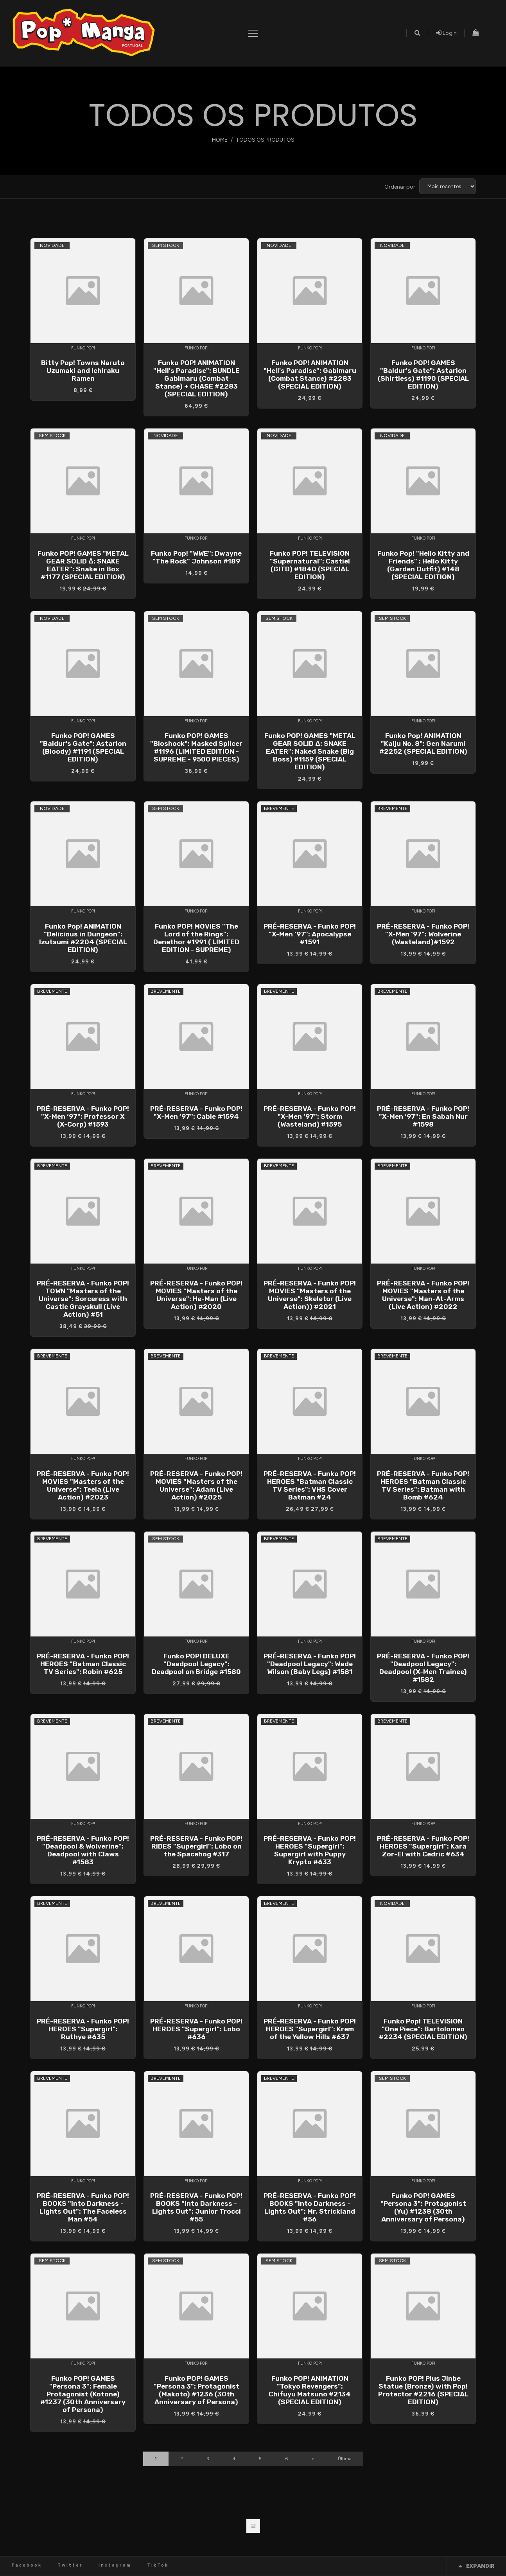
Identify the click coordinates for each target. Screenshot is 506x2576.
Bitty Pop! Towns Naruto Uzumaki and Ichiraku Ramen (83, 370)
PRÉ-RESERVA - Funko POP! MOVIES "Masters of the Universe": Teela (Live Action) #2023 (83, 1485)
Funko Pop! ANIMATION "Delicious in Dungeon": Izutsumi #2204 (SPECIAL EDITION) (83, 938)
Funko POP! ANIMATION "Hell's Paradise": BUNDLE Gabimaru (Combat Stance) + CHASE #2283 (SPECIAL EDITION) (196, 378)
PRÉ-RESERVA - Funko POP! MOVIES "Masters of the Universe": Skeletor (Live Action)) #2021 (310, 1295)
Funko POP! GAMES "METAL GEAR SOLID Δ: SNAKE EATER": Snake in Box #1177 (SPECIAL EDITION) (83, 565)
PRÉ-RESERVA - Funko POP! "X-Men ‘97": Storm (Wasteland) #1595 (310, 1116)
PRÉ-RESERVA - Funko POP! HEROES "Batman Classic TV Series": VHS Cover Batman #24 (310, 1485)
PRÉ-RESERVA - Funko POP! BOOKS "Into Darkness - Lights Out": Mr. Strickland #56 (310, 2207)
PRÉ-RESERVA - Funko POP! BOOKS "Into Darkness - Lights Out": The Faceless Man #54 (83, 2207)
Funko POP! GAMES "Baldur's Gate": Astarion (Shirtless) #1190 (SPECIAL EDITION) (423, 374)
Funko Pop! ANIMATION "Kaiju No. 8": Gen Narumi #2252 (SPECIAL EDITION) (423, 743)
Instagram (115, 2565)
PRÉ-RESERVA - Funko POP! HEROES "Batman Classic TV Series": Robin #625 (83, 1664)
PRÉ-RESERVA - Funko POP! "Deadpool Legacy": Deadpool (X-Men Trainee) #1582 (423, 1667)
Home (220, 140)
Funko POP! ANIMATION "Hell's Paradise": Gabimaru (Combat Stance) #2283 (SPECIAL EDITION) (310, 374)
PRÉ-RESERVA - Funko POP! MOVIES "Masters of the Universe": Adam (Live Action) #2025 (196, 1485)
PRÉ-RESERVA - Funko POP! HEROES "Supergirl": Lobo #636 (196, 2029)
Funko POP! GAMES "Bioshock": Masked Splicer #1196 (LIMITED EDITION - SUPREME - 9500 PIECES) (196, 747)
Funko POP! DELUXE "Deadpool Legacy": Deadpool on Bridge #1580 (196, 1664)
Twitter (70, 2565)
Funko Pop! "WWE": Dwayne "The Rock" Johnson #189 (196, 557)
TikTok (158, 2565)
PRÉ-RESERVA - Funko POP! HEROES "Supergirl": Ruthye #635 (83, 2029)
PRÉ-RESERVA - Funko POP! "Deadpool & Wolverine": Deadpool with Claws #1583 (83, 1850)
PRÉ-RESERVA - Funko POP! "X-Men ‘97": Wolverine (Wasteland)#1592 (423, 934)
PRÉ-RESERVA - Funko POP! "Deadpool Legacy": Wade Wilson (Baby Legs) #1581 (310, 1664)
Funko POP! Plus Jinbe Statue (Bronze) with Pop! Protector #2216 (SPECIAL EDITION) (423, 2390)
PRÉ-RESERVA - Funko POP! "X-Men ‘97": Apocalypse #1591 (310, 934)
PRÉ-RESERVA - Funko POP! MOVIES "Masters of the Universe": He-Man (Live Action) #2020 (196, 1295)
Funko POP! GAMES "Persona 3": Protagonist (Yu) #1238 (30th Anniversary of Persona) (423, 2207)
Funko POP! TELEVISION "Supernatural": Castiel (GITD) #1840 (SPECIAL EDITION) (310, 565)
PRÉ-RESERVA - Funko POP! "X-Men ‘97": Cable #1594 (196, 1112)
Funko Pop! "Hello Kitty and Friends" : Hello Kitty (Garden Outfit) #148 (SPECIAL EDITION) (423, 565)
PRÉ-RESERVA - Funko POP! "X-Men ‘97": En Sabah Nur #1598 (423, 1116)
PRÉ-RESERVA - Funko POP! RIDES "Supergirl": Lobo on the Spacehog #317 (196, 1846)
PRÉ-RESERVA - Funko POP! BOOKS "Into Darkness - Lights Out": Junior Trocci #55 (196, 2207)
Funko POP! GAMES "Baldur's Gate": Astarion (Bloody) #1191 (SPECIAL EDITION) (83, 747)
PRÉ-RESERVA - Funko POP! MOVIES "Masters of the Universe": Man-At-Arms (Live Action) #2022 (423, 1295)
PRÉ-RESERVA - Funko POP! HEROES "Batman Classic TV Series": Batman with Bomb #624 (423, 1485)
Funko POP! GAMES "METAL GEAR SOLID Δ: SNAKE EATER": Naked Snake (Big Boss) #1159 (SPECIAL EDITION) (309, 751)
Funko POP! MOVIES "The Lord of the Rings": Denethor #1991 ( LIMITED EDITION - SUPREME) (196, 938)
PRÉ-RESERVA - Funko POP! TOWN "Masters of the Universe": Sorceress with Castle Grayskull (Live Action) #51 (83, 1298)
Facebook (27, 2565)
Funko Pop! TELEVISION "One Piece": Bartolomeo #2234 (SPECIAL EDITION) (423, 2029)
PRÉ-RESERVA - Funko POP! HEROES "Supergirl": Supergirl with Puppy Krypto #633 (310, 1850)
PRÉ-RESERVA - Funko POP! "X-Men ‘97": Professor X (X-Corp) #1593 (83, 1116)
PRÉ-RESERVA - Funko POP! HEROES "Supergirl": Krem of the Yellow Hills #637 (310, 2029)
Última (345, 2458)
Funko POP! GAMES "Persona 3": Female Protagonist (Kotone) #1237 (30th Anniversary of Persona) (83, 2394)
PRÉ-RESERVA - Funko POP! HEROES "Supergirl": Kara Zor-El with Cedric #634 (423, 1846)
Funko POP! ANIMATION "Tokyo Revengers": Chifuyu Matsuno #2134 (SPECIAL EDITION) (310, 2390)
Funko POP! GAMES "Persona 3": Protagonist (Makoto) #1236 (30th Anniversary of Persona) (196, 2390)
